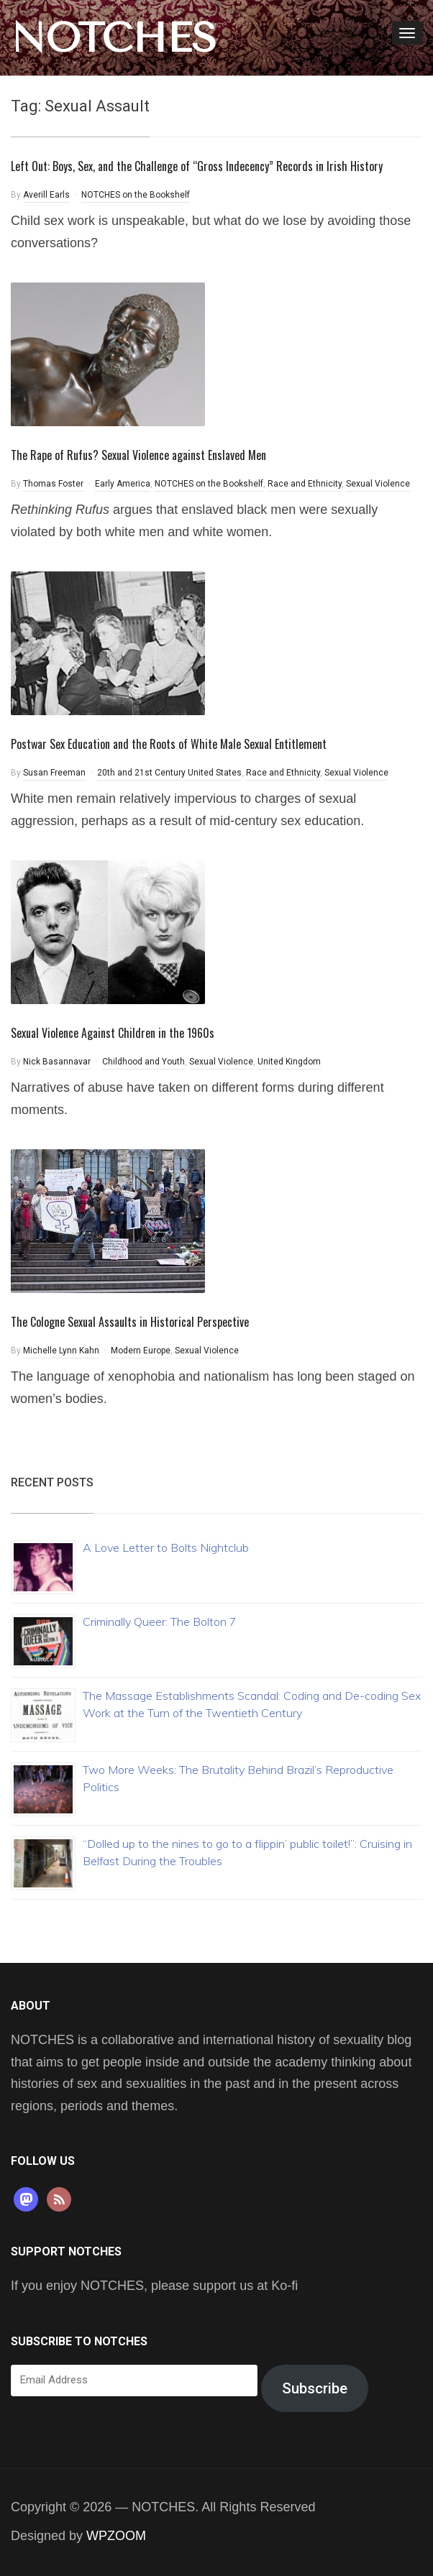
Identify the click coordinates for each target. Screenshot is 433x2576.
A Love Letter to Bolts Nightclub (166, 1547)
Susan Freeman (54, 773)
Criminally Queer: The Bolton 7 (160, 1621)
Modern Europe (140, 1351)
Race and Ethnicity (305, 484)
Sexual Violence (378, 484)
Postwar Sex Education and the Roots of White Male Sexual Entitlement (169, 744)
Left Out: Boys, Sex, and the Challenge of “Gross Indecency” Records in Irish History (197, 166)
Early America (122, 484)
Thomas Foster (53, 484)
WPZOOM (116, 2536)
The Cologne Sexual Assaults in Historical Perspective (130, 1321)
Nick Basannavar (57, 1062)
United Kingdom (289, 1062)
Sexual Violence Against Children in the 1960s (112, 1032)
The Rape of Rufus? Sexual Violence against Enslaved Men (138, 455)
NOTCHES (113, 38)
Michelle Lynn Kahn (61, 1351)
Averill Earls (46, 195)
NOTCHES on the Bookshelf (135, 195)
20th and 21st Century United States (169, 773)
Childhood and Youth (143, 1062)
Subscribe (314, 2388)
